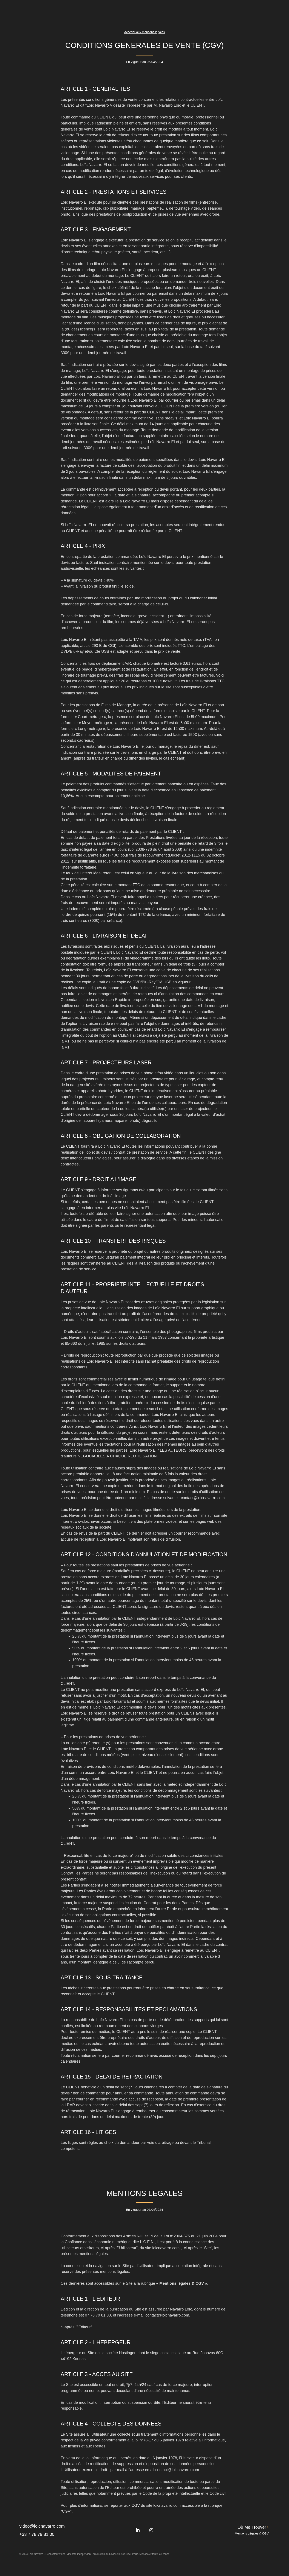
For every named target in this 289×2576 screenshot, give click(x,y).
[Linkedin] (137, 2528)
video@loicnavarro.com (45, 2524)
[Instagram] (151, 2528)
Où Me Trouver (252, 2526)
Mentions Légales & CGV (252, 2532)
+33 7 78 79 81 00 (39, 2533)
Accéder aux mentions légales (144, 31)
